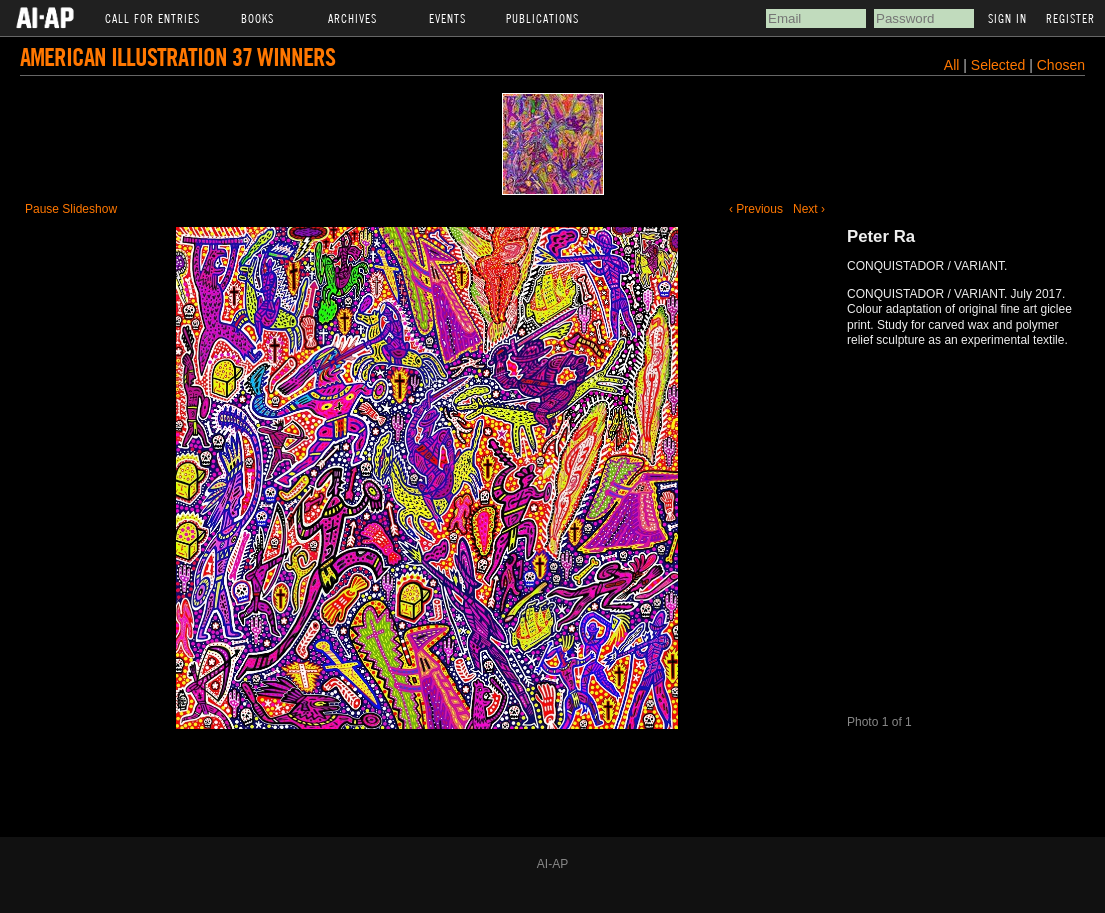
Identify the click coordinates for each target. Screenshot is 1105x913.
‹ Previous (756, 209)
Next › (809, 209)
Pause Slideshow (71, 209)
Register (1070, 18)
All (952, 65)
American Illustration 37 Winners (177, 56)
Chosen (1061, 65)
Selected (1000, 65)
